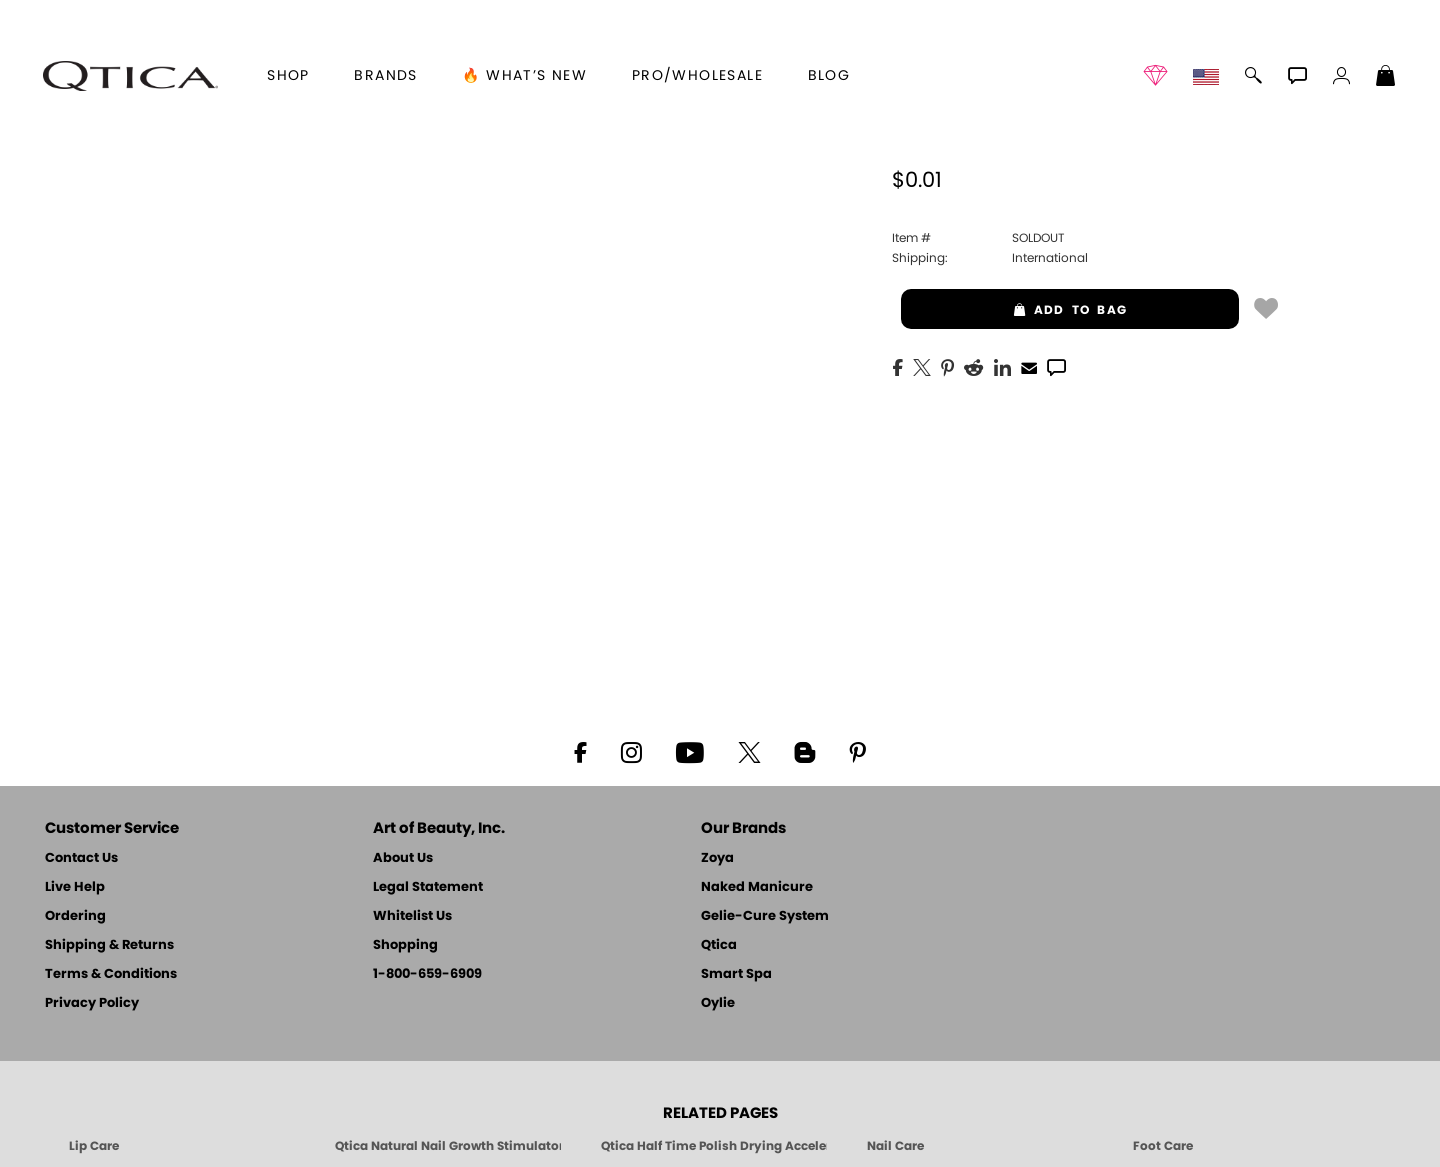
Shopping (405, 945)
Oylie (718, 1003)
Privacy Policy (92, 1003)
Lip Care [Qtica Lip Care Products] (94, 1146)
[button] (130, 76)
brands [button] (385, 76)
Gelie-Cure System (765, 916)
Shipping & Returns (109, 945)
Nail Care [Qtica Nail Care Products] (895, 1146)
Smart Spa (736, 974)
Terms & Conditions (111, 974)
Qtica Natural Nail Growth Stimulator (448, 1146)
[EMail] (1029, 366)
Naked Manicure (757, 887)
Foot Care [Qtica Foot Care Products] (1163, 1146)
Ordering (75, 916)
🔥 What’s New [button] (524, 76)
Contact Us (81, 858)
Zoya (717, 858)
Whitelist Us (412, 916)
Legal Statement (428, 887)
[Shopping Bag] (1386, 78)
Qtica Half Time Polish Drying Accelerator (714, 1146)
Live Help (75, 887)
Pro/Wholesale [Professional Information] (697, 76)
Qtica (719, 945)
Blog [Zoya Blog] (829, 76)
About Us (403, 858)
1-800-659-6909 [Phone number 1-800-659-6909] (427, 974)
